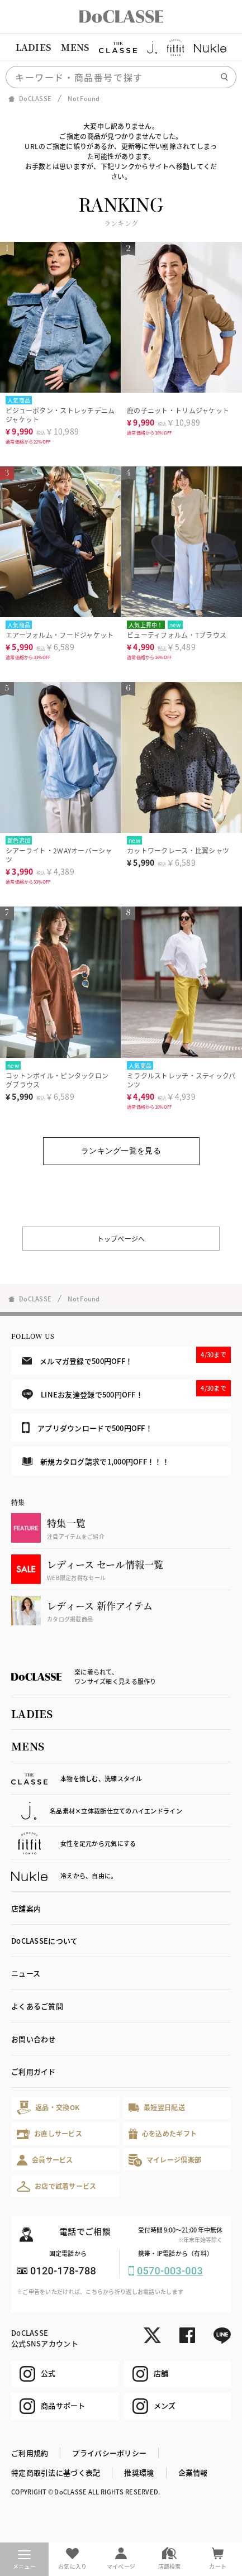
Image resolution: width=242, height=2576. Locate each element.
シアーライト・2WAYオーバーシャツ (59, 855)
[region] (121, 47)
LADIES (33, 47)
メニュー (24, 2560)
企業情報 (193, 2472)
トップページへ (121, 1238)
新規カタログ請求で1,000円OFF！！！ (95, 1461)
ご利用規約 (29, 2453)
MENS (75, 47)
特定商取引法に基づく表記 (55, 2472)
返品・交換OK (48, 2108)
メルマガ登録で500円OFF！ (126, 1356)
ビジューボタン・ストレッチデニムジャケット (60, 415)
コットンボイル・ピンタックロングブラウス (57, 1080)
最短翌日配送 (157, 2107)
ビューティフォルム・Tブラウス (176, 635)
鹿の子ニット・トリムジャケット (178, 410)
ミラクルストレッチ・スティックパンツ (181, 1080)
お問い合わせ (33, 2039)
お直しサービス (49, 2134)
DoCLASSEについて (44, 1940)
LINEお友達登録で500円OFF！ (126, 1390)
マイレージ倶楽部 (165, 2160)
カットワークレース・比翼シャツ (178, 850)
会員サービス (45, 2160)
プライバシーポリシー (109, 2453)
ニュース (25, 1973)
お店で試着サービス (57, 2186)
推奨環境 (139, 2472)
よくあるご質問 (37, 2006)
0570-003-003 (170, 2271)
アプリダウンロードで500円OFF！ (87, 1427)
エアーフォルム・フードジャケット (59, 635)
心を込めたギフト (163, 2134)
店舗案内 (26, 1908)
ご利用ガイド (33, 2071)
